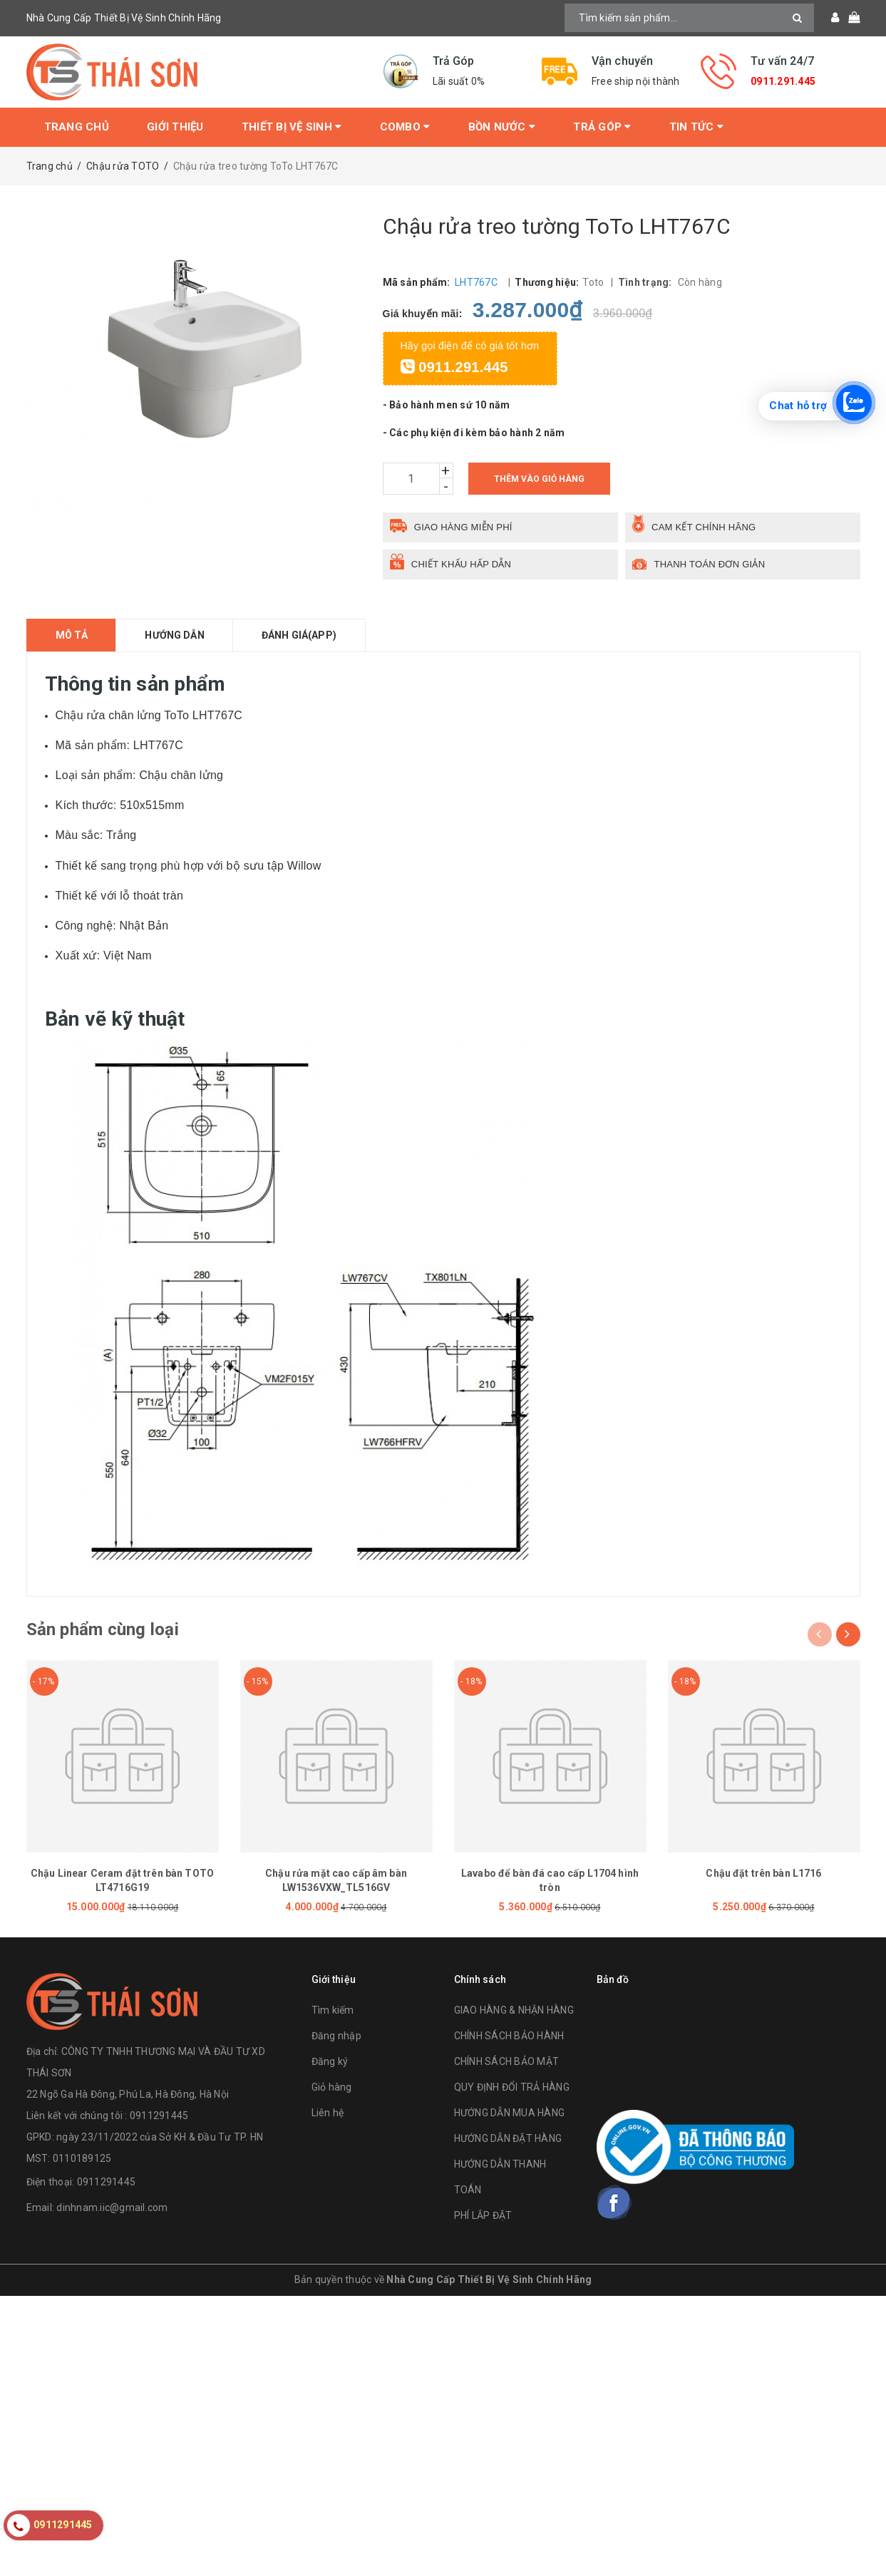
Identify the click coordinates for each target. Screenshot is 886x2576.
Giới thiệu (175, 126)
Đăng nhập (336, 2035)
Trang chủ (76, 126)
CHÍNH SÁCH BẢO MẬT (507, 2061)
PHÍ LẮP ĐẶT (483, 2215)
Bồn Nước (502, 126)
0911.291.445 (783, 81)
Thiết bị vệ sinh (292, 126)
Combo (405, 126)
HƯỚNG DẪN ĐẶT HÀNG (508, 2138)
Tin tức (696, 126)
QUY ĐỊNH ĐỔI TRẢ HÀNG (512, 2087)
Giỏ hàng (331, 2087)
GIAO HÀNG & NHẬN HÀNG (514, 2010)
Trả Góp (602, 126)
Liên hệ (327, 2112)
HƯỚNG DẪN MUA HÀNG (509, 2112)
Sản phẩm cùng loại (102, 1629)
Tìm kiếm (332, 2010)
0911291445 (106, 2182)
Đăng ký (330, 2061)
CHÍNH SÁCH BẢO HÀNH (509, 2035)
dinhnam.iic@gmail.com (112, 2207)
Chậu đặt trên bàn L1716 (763, 1873)
